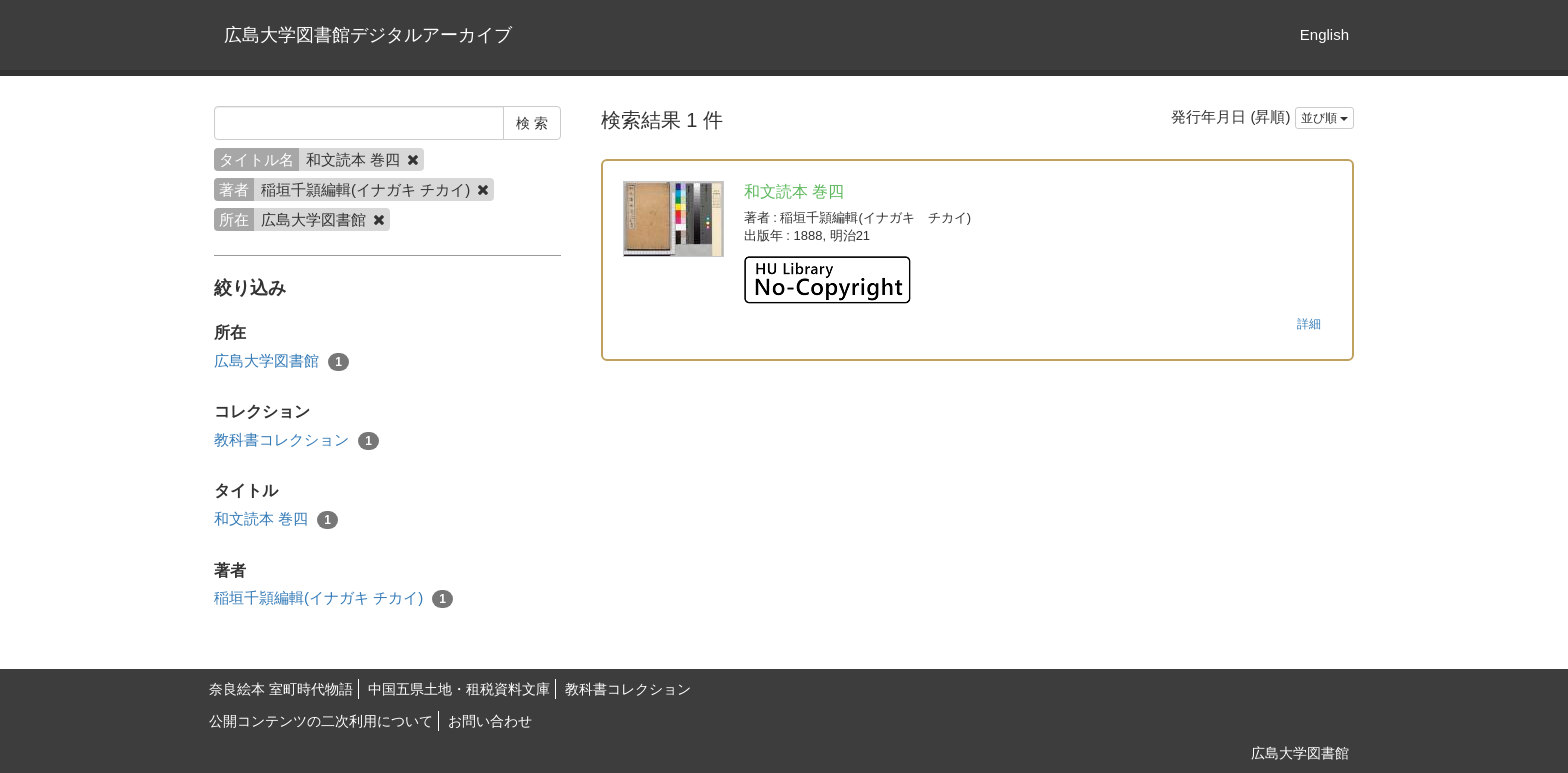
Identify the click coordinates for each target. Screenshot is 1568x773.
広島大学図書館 (281, 361)
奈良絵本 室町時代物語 (281, 689)
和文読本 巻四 (276, 519)
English (1324, 34)
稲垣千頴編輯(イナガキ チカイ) (333, 598)
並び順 (1324, 118)
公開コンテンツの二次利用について (321, 721)
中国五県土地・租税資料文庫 (459, 689)
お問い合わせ (490, 721)
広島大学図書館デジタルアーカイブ (368, 35)
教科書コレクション (296, 440)
